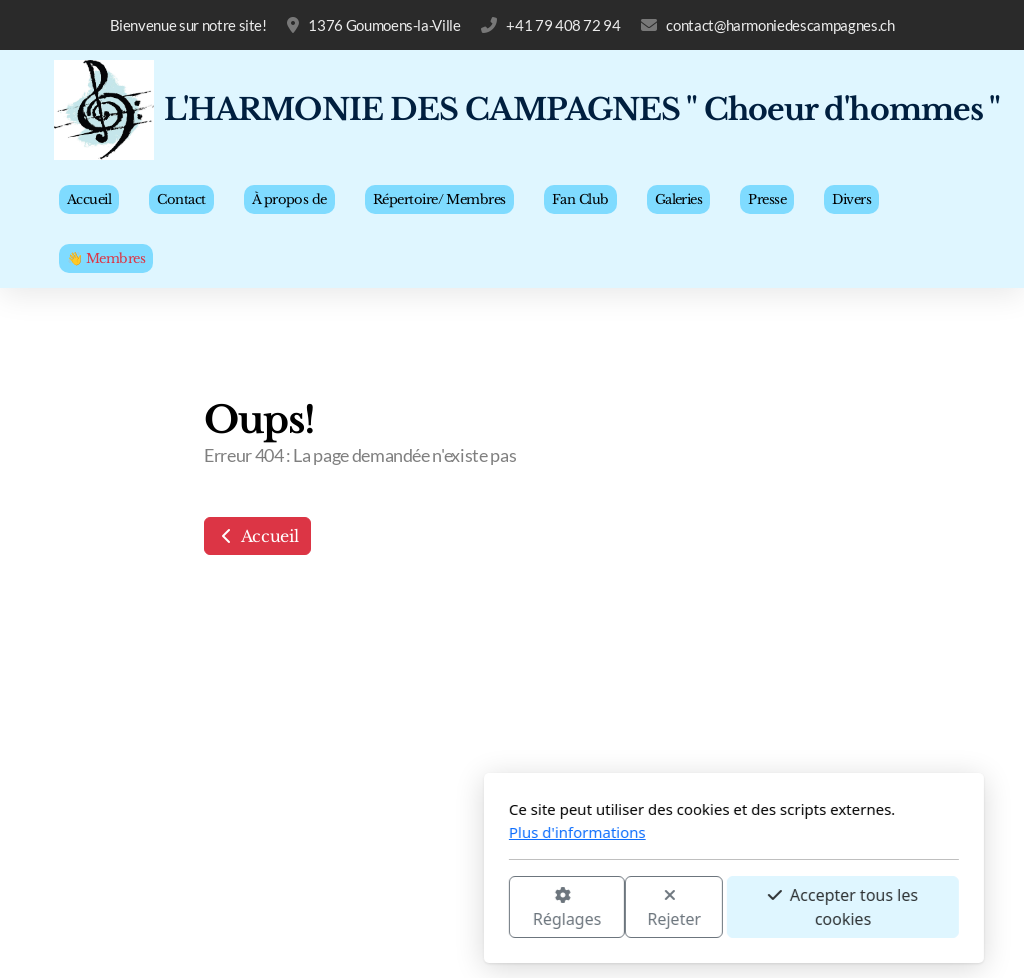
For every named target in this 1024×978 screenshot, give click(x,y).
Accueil (257, 536)
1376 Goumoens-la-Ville (384, 25)
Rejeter (453, 908)
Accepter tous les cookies (621, 907)
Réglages (345, 908)
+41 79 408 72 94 (563, 25)
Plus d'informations (355, 832)
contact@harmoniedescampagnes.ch (780, 25)
